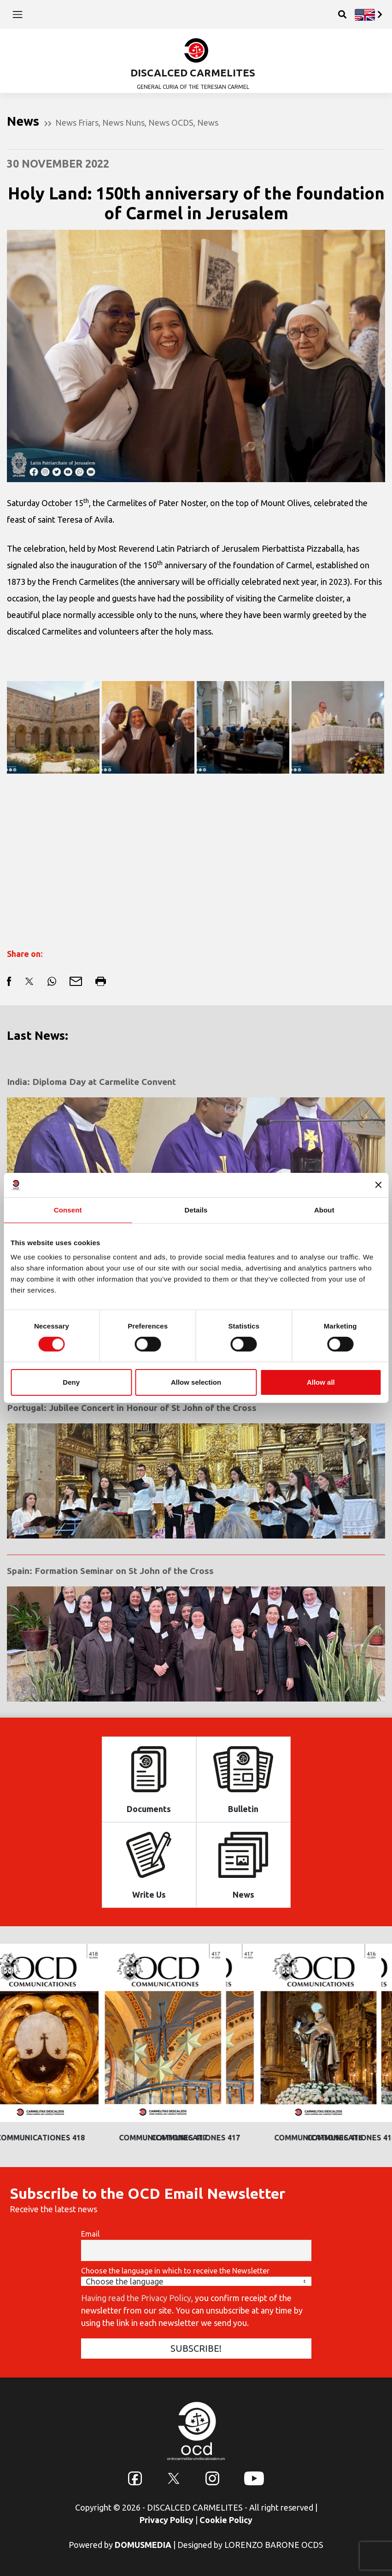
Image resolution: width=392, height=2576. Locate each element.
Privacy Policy (166, 2519)
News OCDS (170, 122)
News (207, 122)
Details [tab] (196, 1209)
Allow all (321, 1382)
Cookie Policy (225, 2519)
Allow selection (196, 1382)
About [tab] (324, 1209)
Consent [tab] (68, 1209)
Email (90, 2234)
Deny (71, 1382)
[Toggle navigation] (17, 14)
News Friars (77, 122)
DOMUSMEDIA (143, 2544)
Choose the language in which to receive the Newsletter (175, 2271)
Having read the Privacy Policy (136, 2297)
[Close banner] (378, 1185)
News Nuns (123, 122)
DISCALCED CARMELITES (192, 72)
